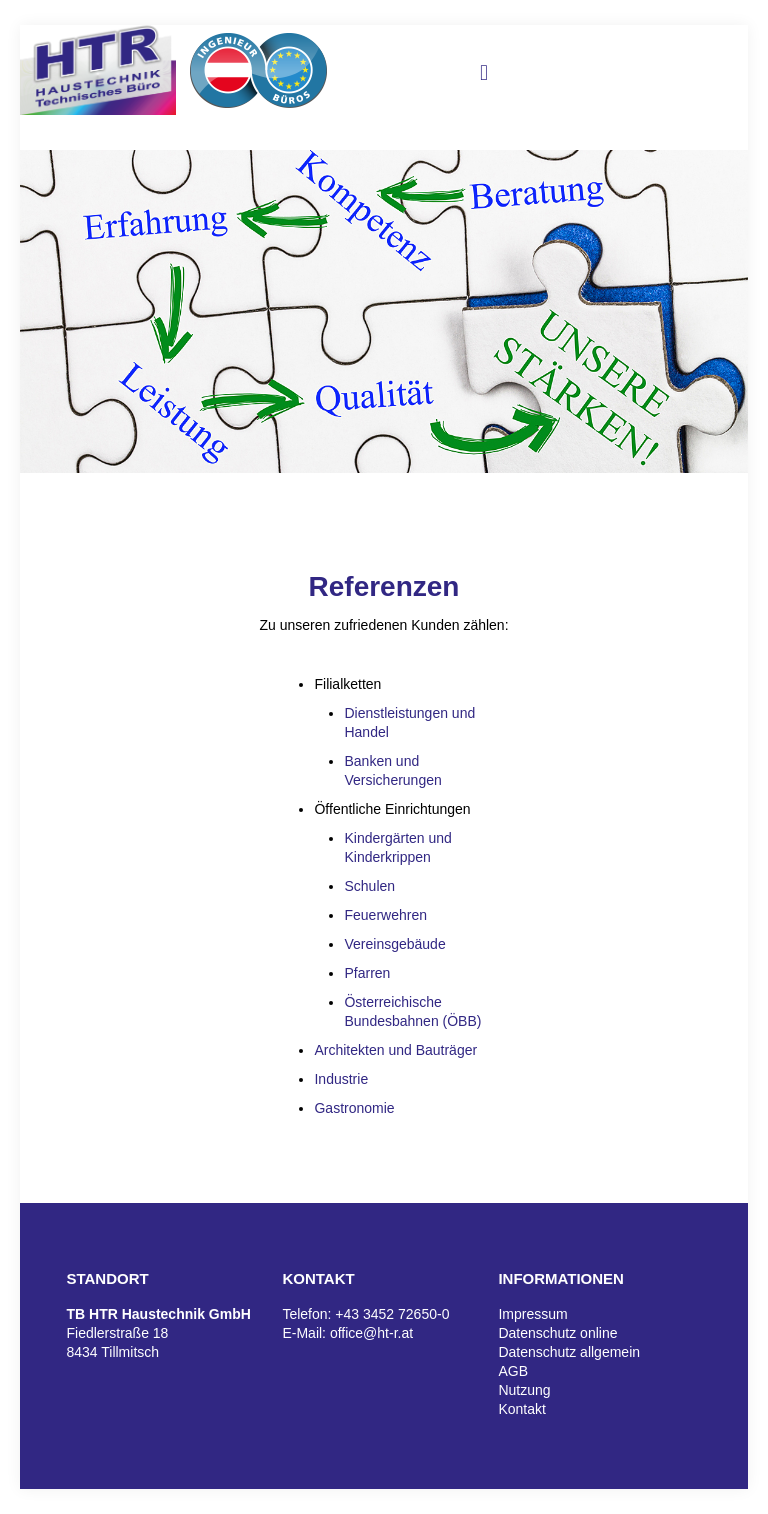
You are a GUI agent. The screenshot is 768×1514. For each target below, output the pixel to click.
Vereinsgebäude (394, 944)
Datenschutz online (557, 1333)
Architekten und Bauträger (395, 1050)
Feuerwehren (385, 915)
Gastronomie (354, 1108)
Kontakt (521, 1409)
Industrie (341, 1079)
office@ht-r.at (371, 1333)
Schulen (369, 886)
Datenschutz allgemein (569, 1352)
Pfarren (367, 973)
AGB (513, 1371)
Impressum (532, 1314)
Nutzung (524, 1390)
